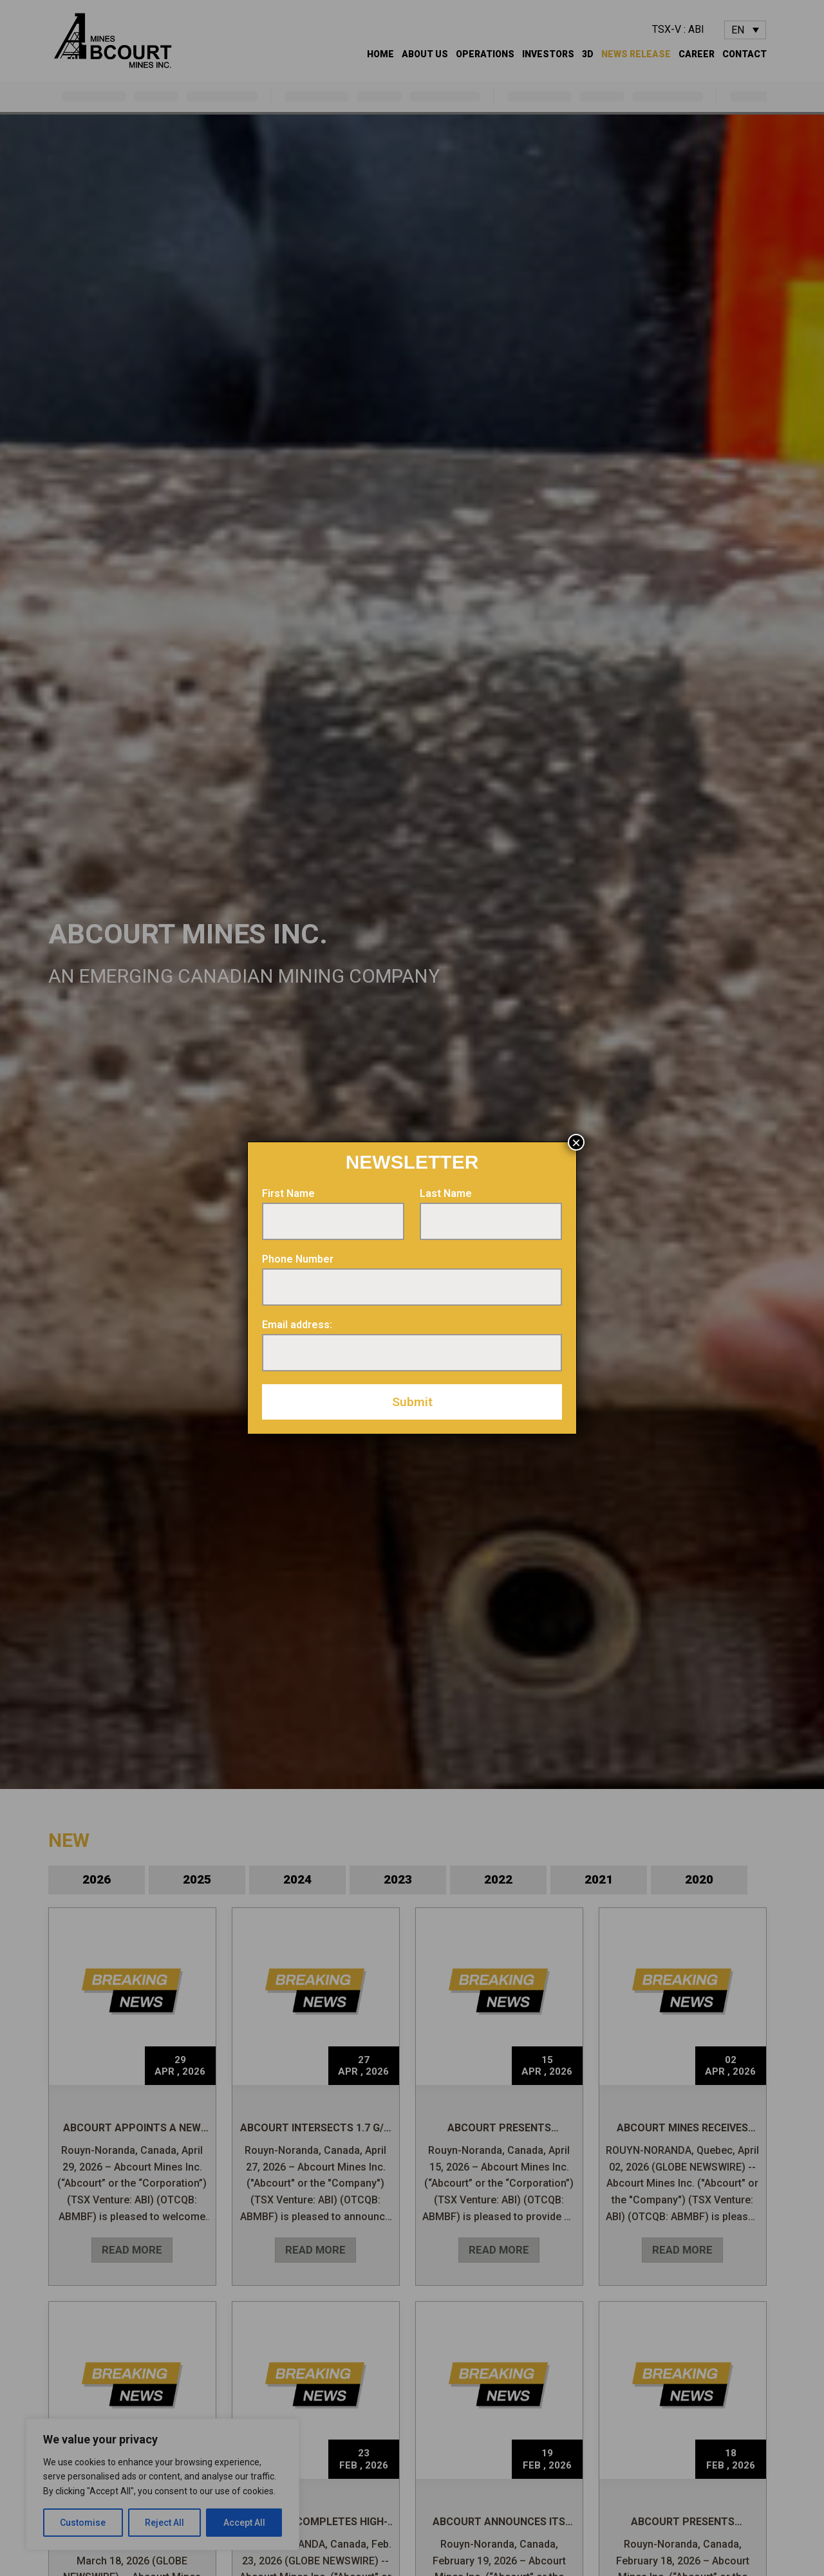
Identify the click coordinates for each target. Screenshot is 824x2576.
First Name (288, 1193)
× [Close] (576, 1142)
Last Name (446, 1193)
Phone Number (297, 1259)
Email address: (297, 1325)
